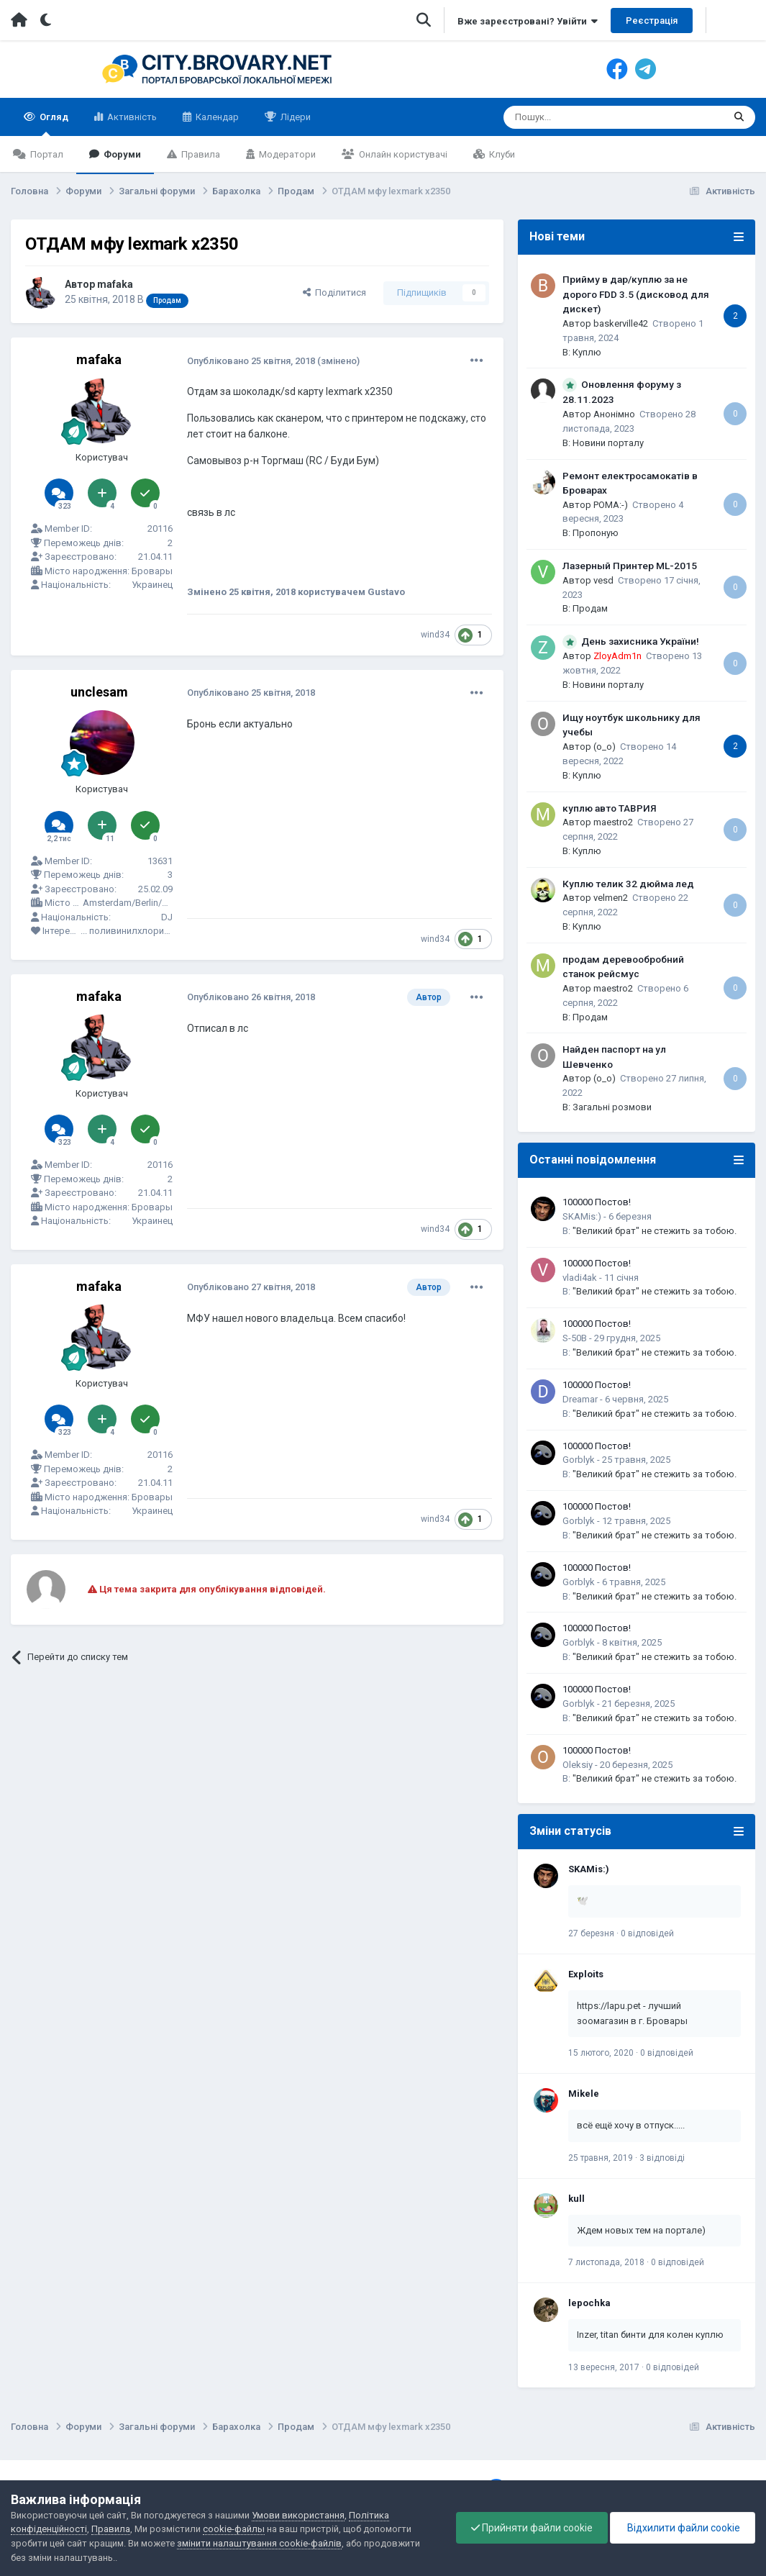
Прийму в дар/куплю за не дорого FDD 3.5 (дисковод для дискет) (635, 293)
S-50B (574, 1338)
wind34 (435, 635)
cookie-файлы (234, 2528)
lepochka (589, 2303)
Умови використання (298, 2515)
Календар (216, 117)
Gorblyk (578, 1459)
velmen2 (610, 897)
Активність (131, 117)
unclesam (99, 691)
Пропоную (596, 532)
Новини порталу (608, 442)
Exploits (585, 1974)
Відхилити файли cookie (682, 2528)
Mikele (583, 2093)
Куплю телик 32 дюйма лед (628, 883)
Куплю (587, 352)
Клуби (501, 154)
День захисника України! (640, 641)
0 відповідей (647, 1933)
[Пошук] (582, 117)
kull (576, 2198)
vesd (603, 580)
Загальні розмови (612, 1107)
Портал (45, 154)
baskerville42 (620, 323)
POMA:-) (610, 504)
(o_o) (604, 746)
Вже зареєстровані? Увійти (527, 21)
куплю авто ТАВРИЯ (609, 808)
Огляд (52, 124)
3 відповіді (662, 2158)
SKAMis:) (581, 1216)
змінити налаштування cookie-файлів (259, 2543)
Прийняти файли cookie (532, 2528)
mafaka (115, 284)
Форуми (121, 154)
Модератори (286, 154)
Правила (199, 154)
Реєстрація (652, 20)
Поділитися (334, 292)
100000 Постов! (596, 1202)
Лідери (294, 117)
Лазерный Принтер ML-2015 (629, 565)
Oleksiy (577, 1764)
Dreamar (580, 1399)
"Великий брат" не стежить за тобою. (655, 1230)
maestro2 (613, 822)
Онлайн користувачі (402, 154)
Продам (590, 608)
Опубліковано (251, 360)
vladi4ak (579, 1277)
